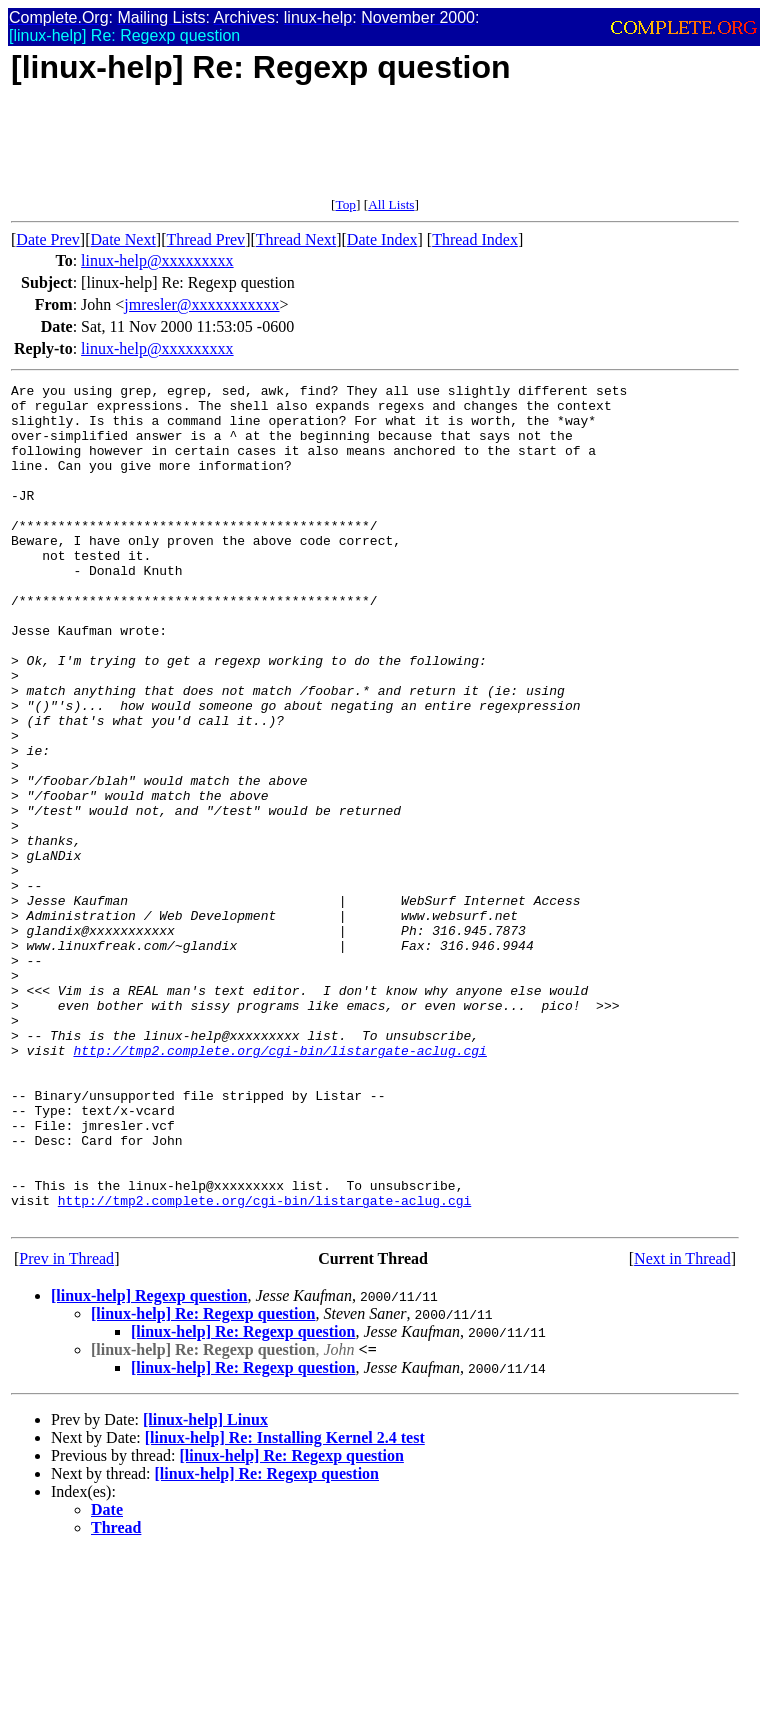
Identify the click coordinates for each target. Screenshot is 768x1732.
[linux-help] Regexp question (149, 1463)
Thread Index (475, 239)
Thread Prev (205, 239)
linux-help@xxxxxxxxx (157, 260)
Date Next (123, 239)
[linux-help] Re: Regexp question (203, 1481)
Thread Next (296, 239)
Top (345, 204)
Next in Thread (682, 1426)
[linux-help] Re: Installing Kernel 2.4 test (285, 1605)
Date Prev (48, 239)
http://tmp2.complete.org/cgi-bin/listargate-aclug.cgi (279, 1185)
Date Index (382, 239)
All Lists (391, 204)
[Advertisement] (375, 152)
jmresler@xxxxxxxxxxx (201, 304)
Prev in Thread (66, 1426)
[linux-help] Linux (205, 1587)
